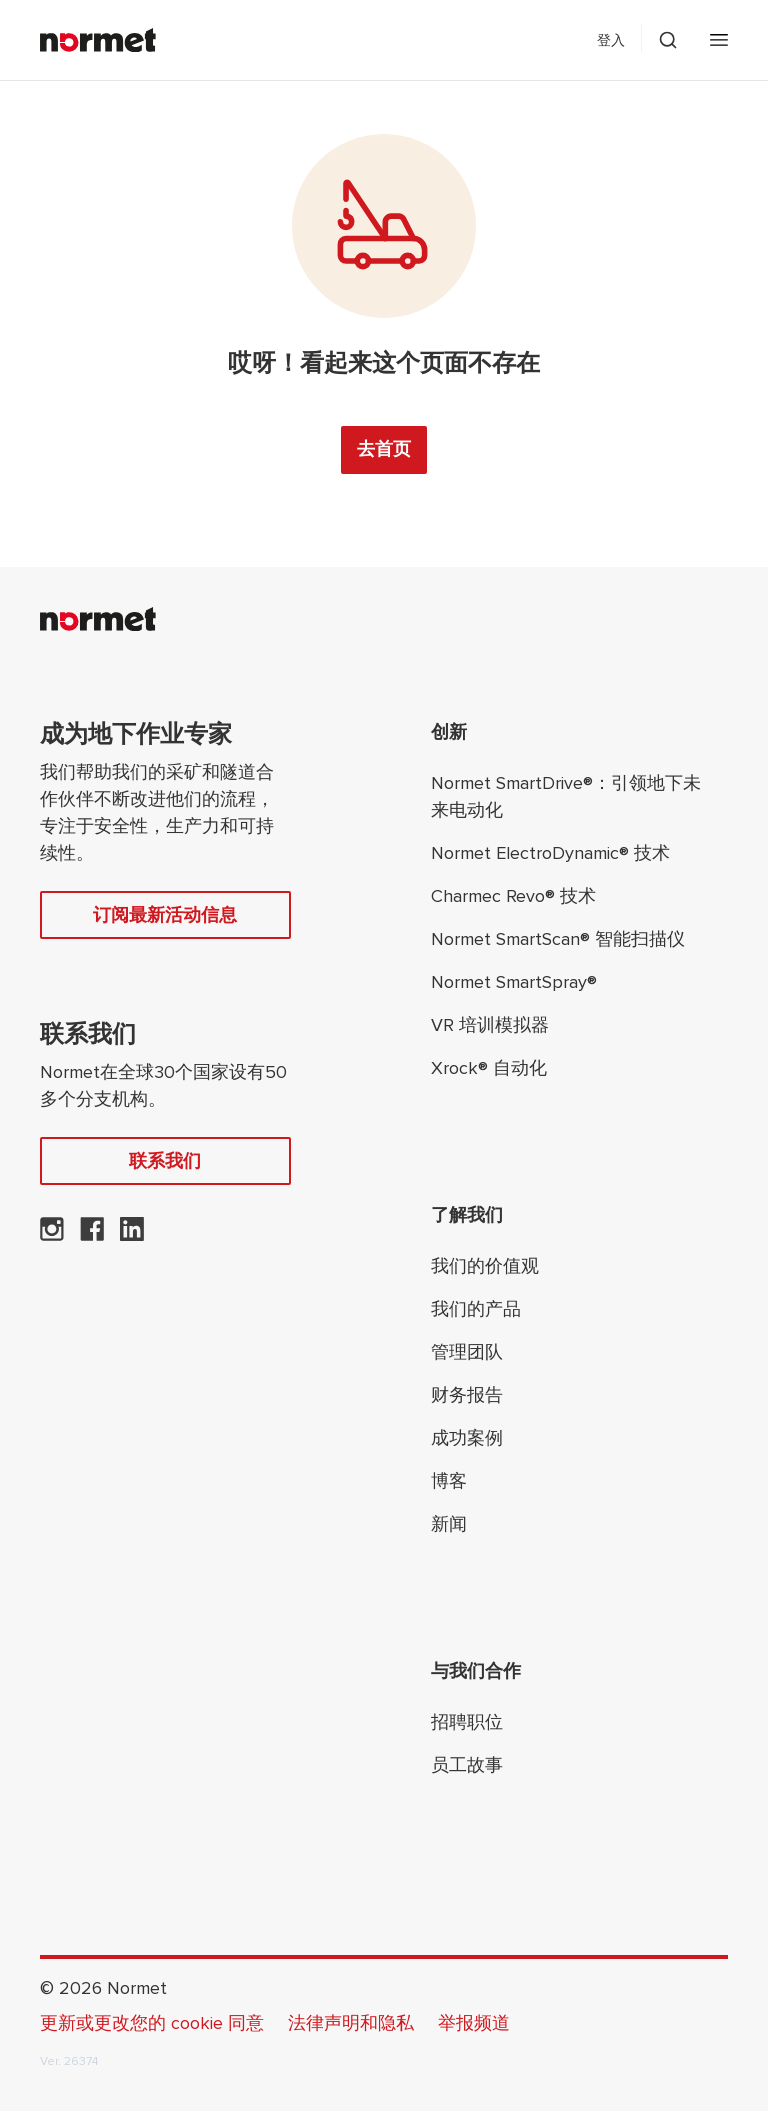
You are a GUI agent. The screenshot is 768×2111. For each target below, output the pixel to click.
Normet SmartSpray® (514, 982)
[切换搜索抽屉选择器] (668, 40)
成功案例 (467, 1438)
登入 (611, 40)
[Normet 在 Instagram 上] (52, 1235)
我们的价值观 (485, 1266)
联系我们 (165, 1161)
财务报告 (467, 1395)
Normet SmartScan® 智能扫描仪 (558, 939)
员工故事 (467, 1765)
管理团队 (467, 1352)
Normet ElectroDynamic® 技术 (550, 853)
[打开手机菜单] (719, 40)
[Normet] (98, 40)
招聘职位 (467, 1722)
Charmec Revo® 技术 (513, 896)
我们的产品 (476, 1309)
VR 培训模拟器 (490, 1025)
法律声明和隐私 (351, 2023)
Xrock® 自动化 (489, 1068)
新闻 (449, 1524)
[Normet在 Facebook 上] (92, 1235)
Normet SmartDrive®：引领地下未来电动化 (566, 796)
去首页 (384, 449)
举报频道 (474, 2023)
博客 (449, 1481)
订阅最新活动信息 (165, 915)
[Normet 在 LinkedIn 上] (132, 1235)
